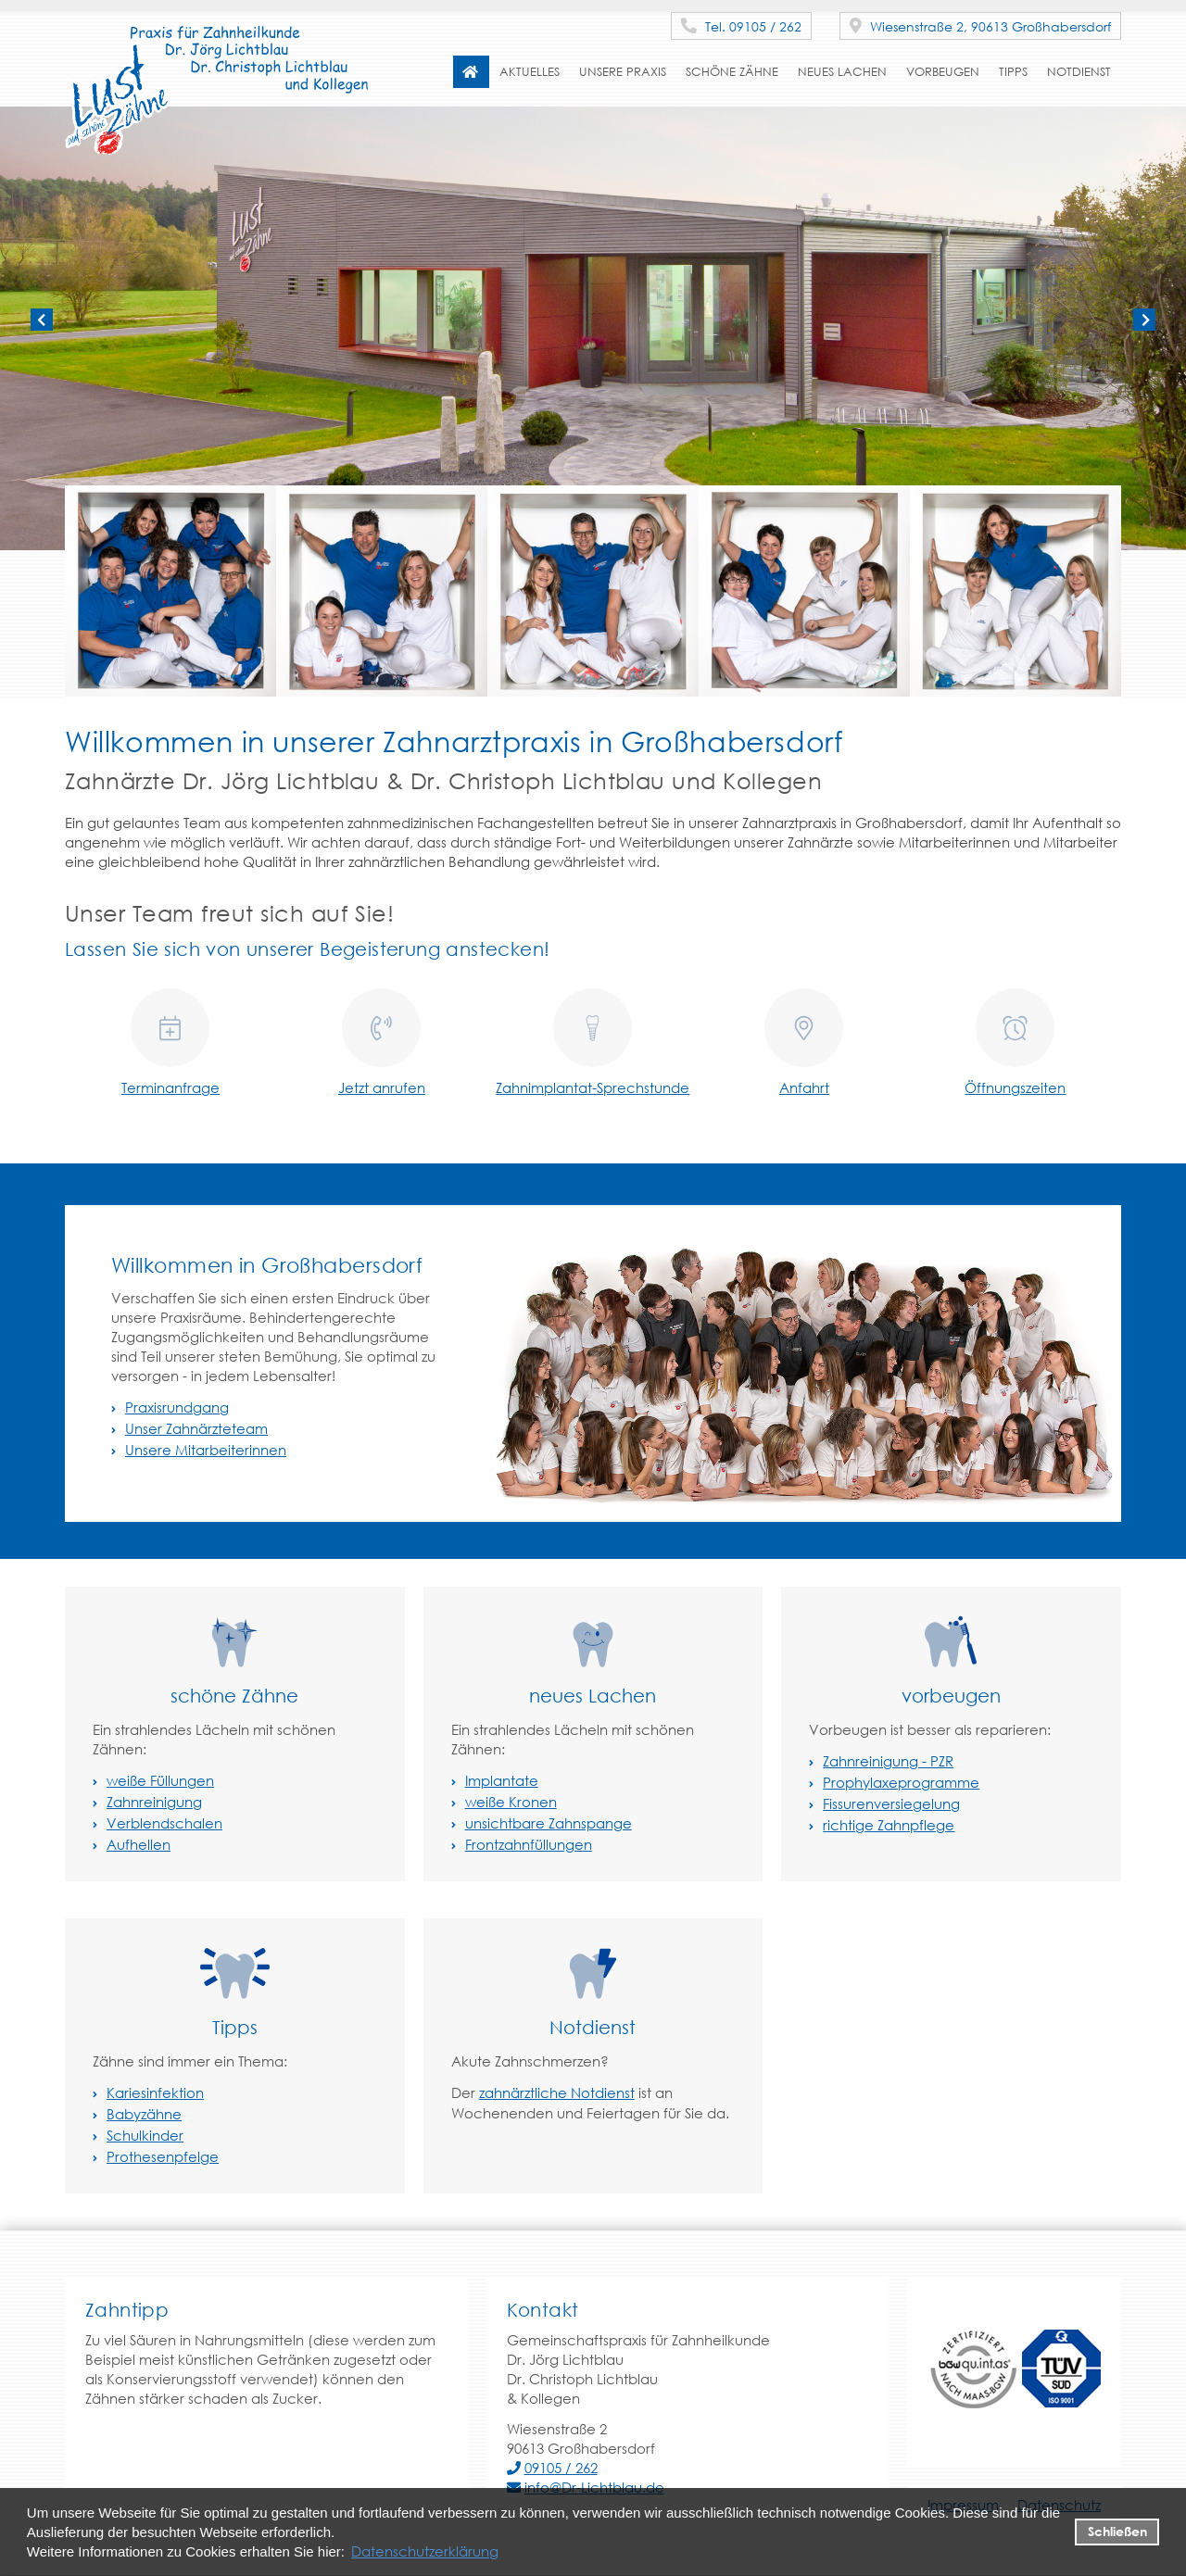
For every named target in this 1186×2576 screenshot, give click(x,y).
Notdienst (1079, 71)
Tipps (1013, 71)
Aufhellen (138, 1844)
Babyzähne (144, 2113)
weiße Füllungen (160, 1780)
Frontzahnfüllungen (528, 1844)
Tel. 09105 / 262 (741, 26)
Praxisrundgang (177, 1407)
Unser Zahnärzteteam (196, 1428)
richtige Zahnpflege (888, 1824)
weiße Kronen (511, 1801)
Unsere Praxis (622, 71)
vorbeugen (942, 71)
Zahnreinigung (154, 1801)
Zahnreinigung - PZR (888, 1761)
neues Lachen (842, 71)
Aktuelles (529, 71)
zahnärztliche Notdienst (557, 2092)
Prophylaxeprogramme (901, 1782)
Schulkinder (145, 2135)
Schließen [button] (1117, 2531)
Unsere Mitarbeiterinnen (205, 1449)
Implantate (501, 1780)
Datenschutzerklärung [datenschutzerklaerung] (424, 2551)
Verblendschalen (164, 1823)
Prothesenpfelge (163, 2156)
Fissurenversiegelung (891, 1803)
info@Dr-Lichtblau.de (594, 2487)
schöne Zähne (732, 71)
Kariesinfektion (155, 2092)
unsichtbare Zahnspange (548, 1823)
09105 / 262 (561, 2467)
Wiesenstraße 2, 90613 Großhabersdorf (980, 26)
